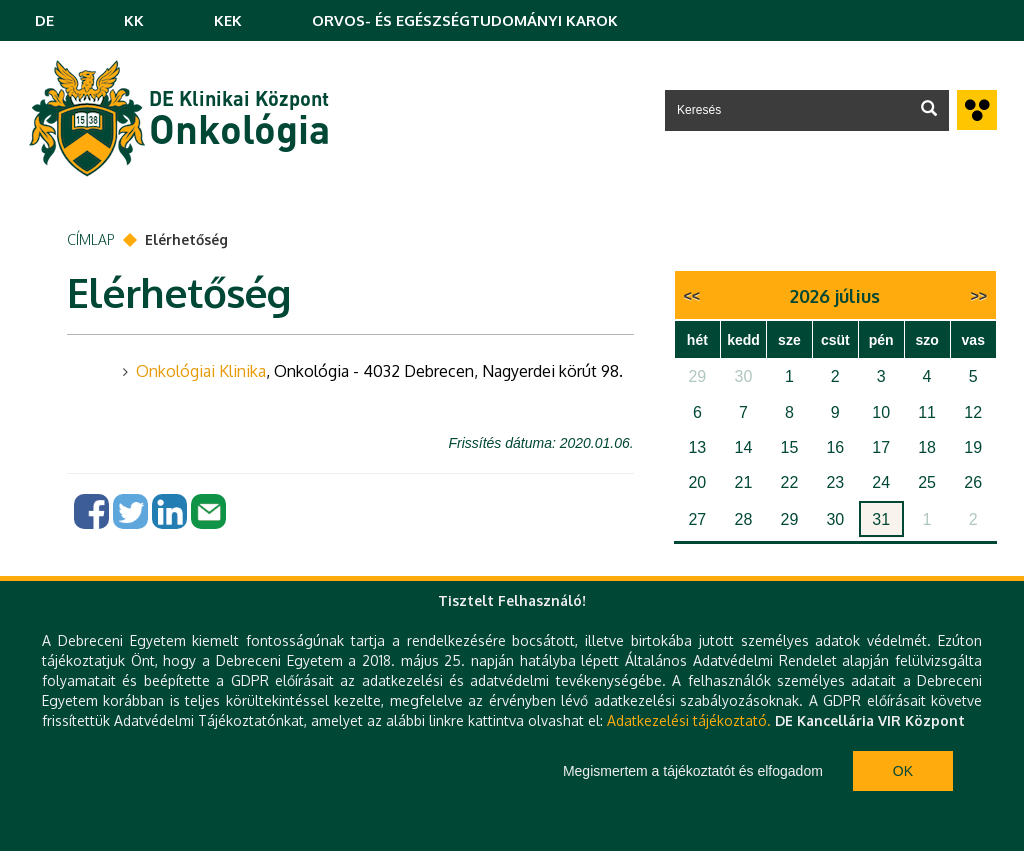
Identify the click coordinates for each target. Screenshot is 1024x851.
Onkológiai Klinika (201, 371)
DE (44, 20)
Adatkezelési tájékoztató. (689, 720)
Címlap (91, 239)
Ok (903, 771)
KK (134, 20)
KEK (228, 20)
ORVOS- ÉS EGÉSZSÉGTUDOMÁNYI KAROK (465, 20)
